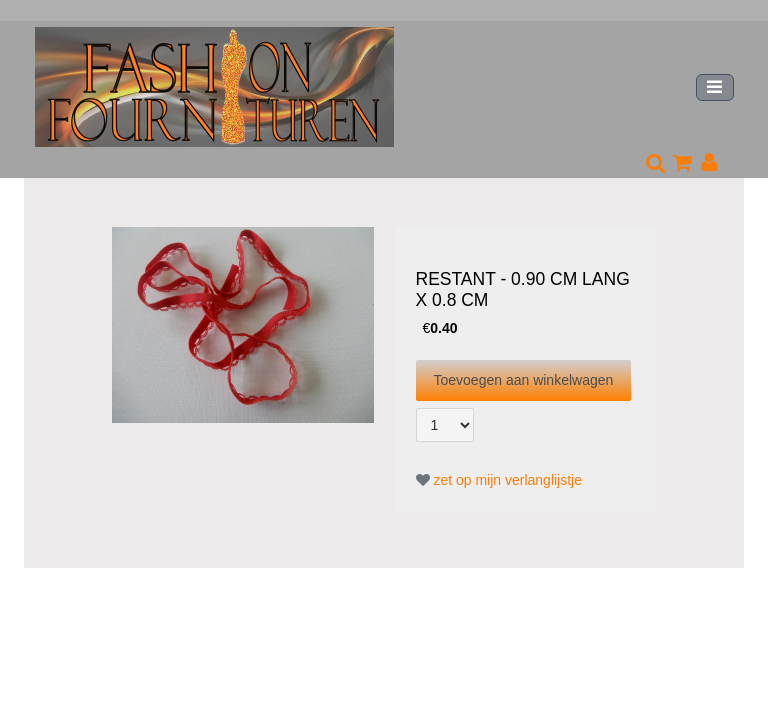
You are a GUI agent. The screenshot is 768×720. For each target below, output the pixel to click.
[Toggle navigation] (715, 87)
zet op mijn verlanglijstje (499, 480)
